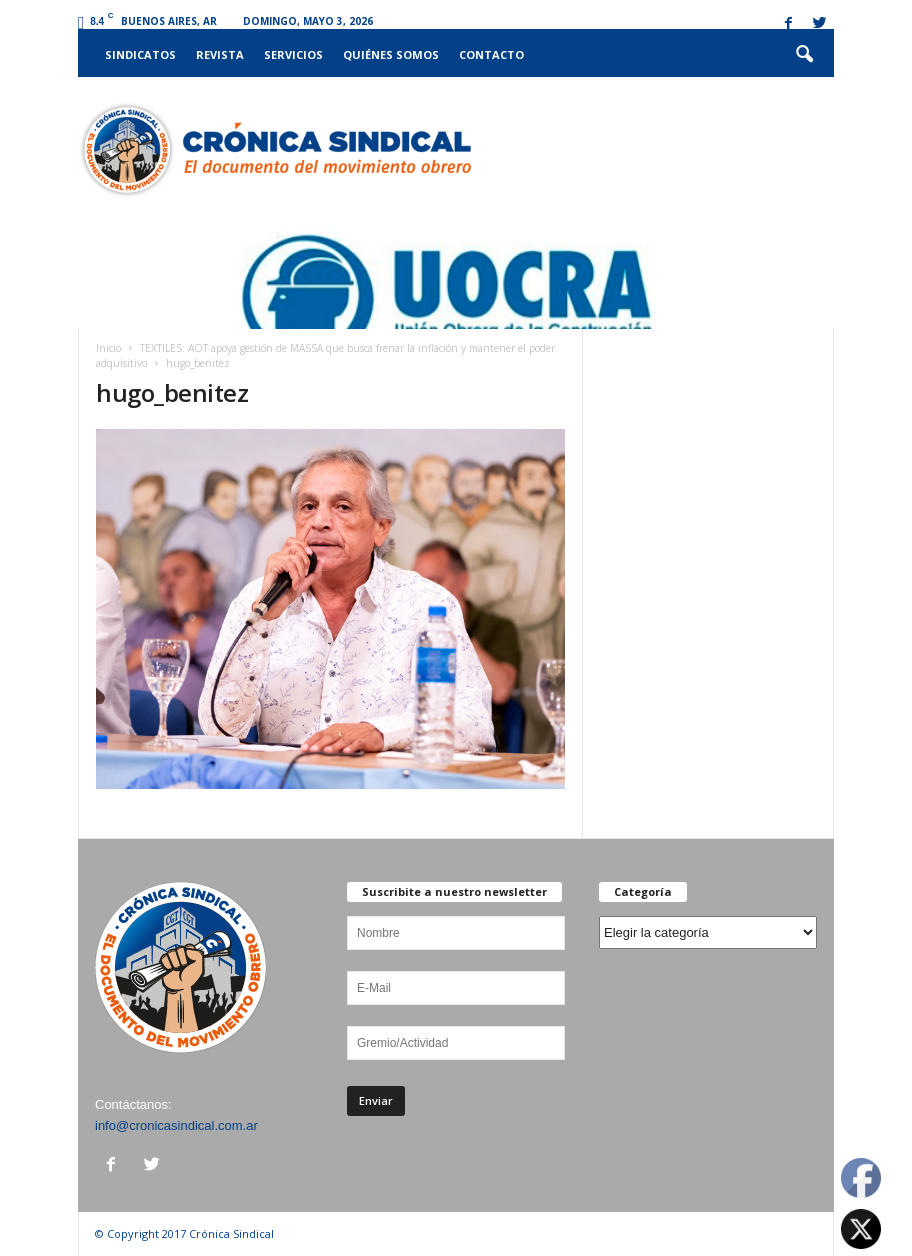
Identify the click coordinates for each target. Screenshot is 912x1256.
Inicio (108, 348)
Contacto (491, 54)
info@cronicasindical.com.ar (176, 1125)
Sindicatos (140, 54)
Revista (220, 54)
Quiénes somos (391, 54)
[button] (804, 55)
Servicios (293, 54)
